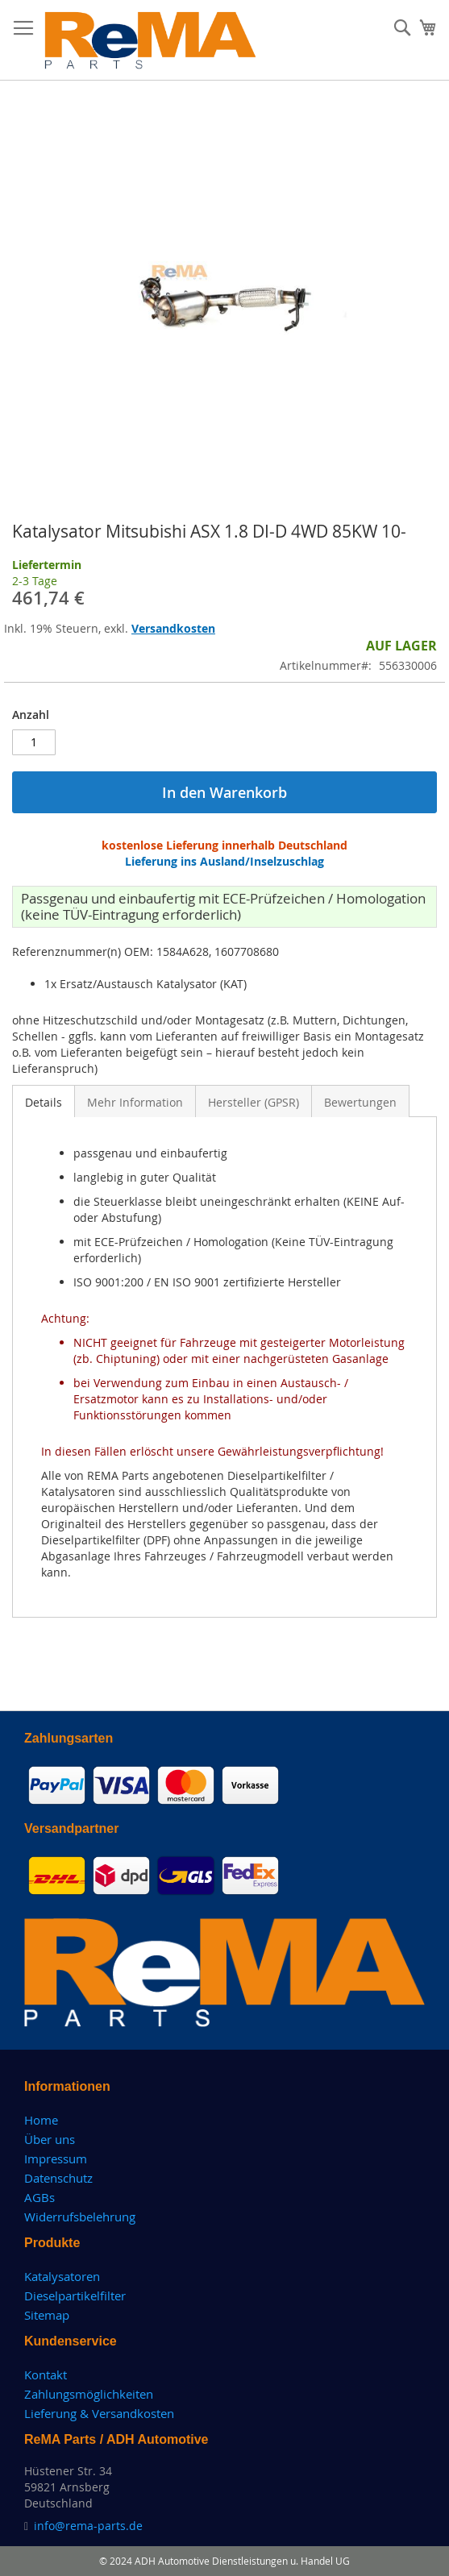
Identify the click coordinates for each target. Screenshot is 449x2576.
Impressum (55, 2158)
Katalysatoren (62, 2276)
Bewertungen (360, 1102)
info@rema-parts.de (88, 2525)
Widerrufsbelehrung (79, 2216)
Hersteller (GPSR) (253, 1102)
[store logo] (150, 40)
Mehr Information (135, 1102)
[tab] (43, 1101)
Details (43, 1102)
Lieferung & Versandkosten (99, 2413)
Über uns (49, 2139)
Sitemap (46, 2315)
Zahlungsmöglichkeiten (88, 2394)
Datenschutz (58, 2178)
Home (41, 2120)
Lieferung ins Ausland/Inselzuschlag (224, 861)
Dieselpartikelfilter (75, 2295)
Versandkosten (173, 628)
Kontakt (45, 2374)
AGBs (39, 2197)
